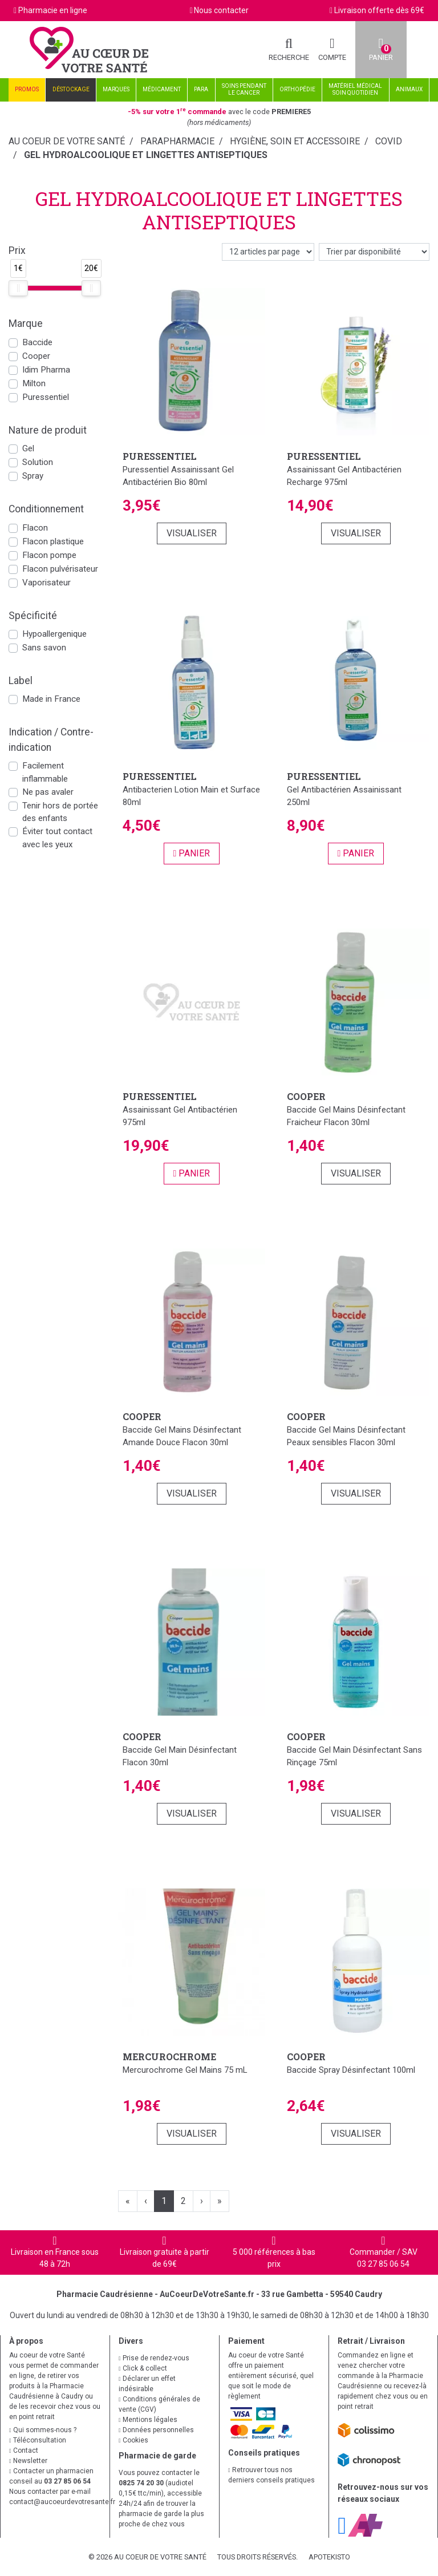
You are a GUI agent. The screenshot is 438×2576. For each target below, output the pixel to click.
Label (21, 680)
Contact (23, 2450)
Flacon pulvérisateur (60, 569)
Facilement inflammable (45, 772)
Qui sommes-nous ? (42, 2430)
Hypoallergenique (54, 634)
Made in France (51, 699)
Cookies (133, 2440)
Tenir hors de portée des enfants (60, 812)
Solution (37, 462)
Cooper (36, 356)
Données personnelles (156, 2430)
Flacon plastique (53, 541)
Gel (28, 448)
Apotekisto (329, 2557)
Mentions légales (148, 2420)
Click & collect (143, 2368)
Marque (26, 323)
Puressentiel (45, 397)
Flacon (35, 528)
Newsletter (28, 2461)
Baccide (37, 342)
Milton (34, 383)
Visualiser (192, 533)
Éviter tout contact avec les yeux (57, 838)
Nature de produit (48, 430)
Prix (17, 250)
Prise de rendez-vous (154, 2358)
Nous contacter (221, 10)
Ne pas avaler (48, 792)
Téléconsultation (37, 2440)
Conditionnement (46, 509)
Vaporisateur (46, 582)
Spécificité (33, 615)
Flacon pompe (49, 555)
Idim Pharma (46, 370)
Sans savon (44, 647)
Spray (32, 476)
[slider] (18, 288)
